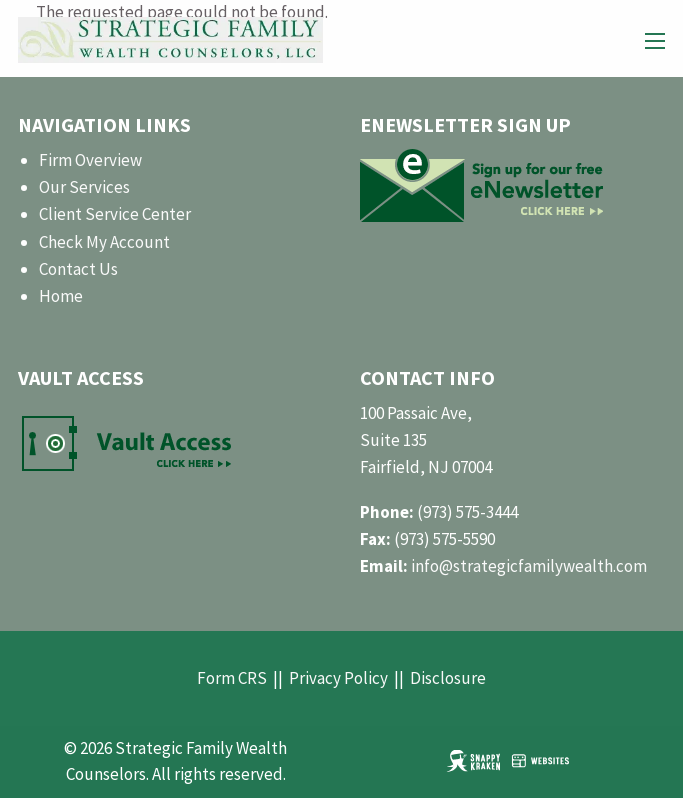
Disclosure (448, 678)
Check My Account (104, 242)
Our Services (84, 187)
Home (61, 296)
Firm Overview (90, 160)
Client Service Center (115, 214)
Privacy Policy (338, 678)
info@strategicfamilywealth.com (529, 566)
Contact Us (78, 269)
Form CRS (232, 678)
